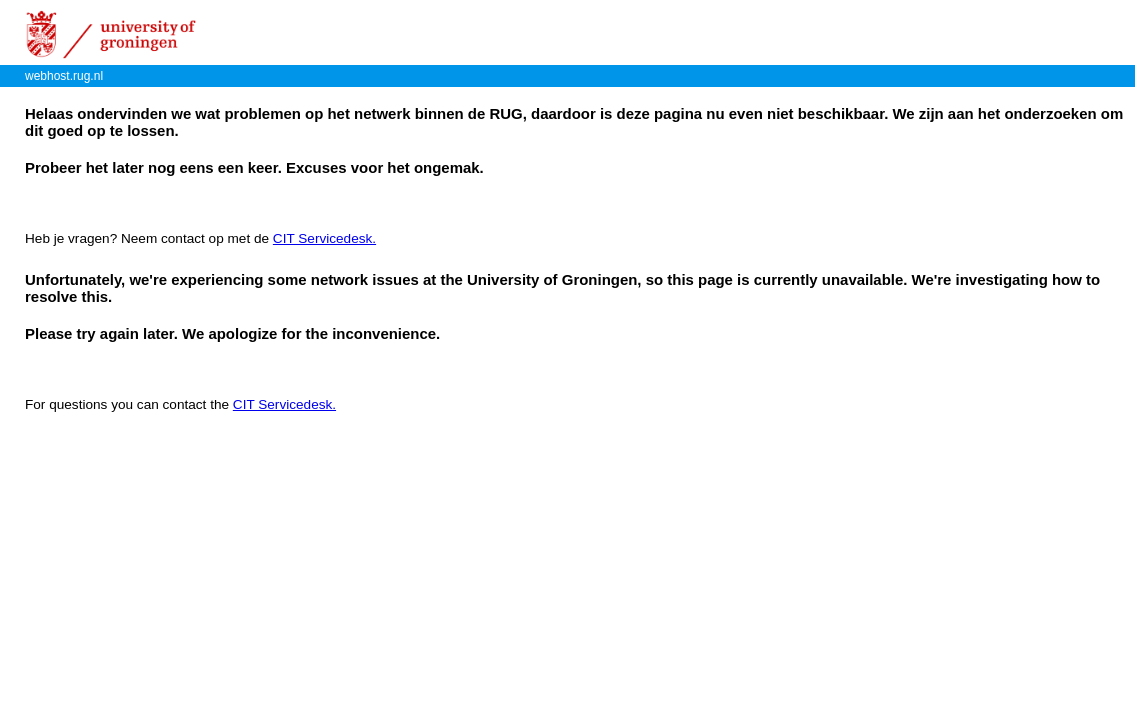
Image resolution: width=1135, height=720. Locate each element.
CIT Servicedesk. (324, 238)
